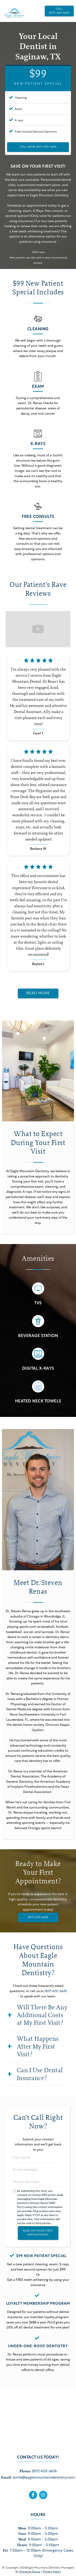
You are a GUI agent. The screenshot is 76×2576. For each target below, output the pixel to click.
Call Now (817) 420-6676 (38, 147)
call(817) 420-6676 (59, 11)
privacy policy (52, 2571)
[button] (39, 11)
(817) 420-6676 (38, 1917)
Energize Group (29, 2571)
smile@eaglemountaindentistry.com (44, 2478)
